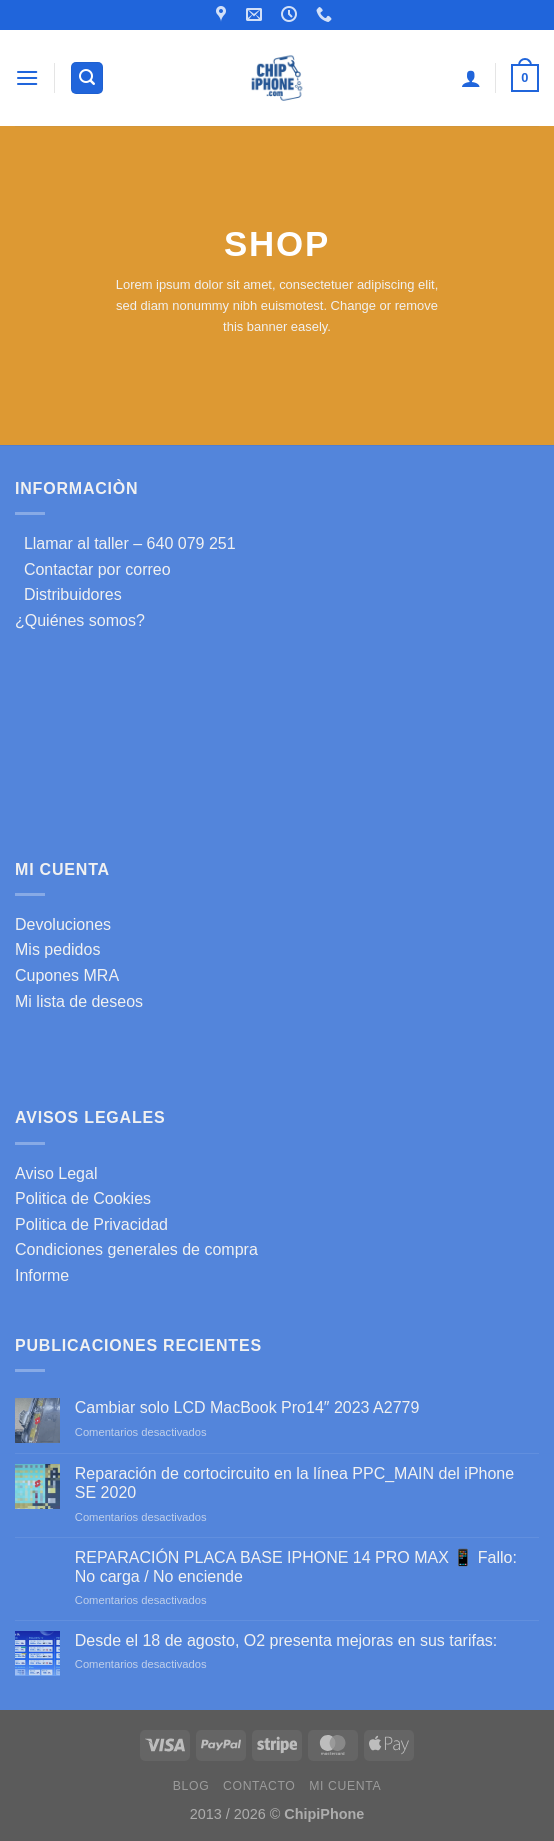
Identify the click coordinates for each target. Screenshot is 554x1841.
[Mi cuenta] (471, 78)
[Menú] (27, 77)
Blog (191, 1786)
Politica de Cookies (83, 1198)
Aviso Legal (56, 1173)
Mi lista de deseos (79, 1001)
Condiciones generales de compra (136, 1249)
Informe (42, 1275)
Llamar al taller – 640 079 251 (125, 543)
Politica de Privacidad (91, 1224)
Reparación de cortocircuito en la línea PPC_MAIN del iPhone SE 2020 (294, 1483)
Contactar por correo (93, 569)
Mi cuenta (345, 1786)
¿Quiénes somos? (80, 620)
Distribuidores (68, 594)
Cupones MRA (67, 975)
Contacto (259, 1786)
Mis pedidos (57, 949)
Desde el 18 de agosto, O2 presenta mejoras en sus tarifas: (286, 1640)
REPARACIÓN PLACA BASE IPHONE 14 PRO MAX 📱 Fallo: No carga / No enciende (296, 1567)
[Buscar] (87, 78)
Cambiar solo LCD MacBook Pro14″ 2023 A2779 (247, 1407)
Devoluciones (63, 924)
